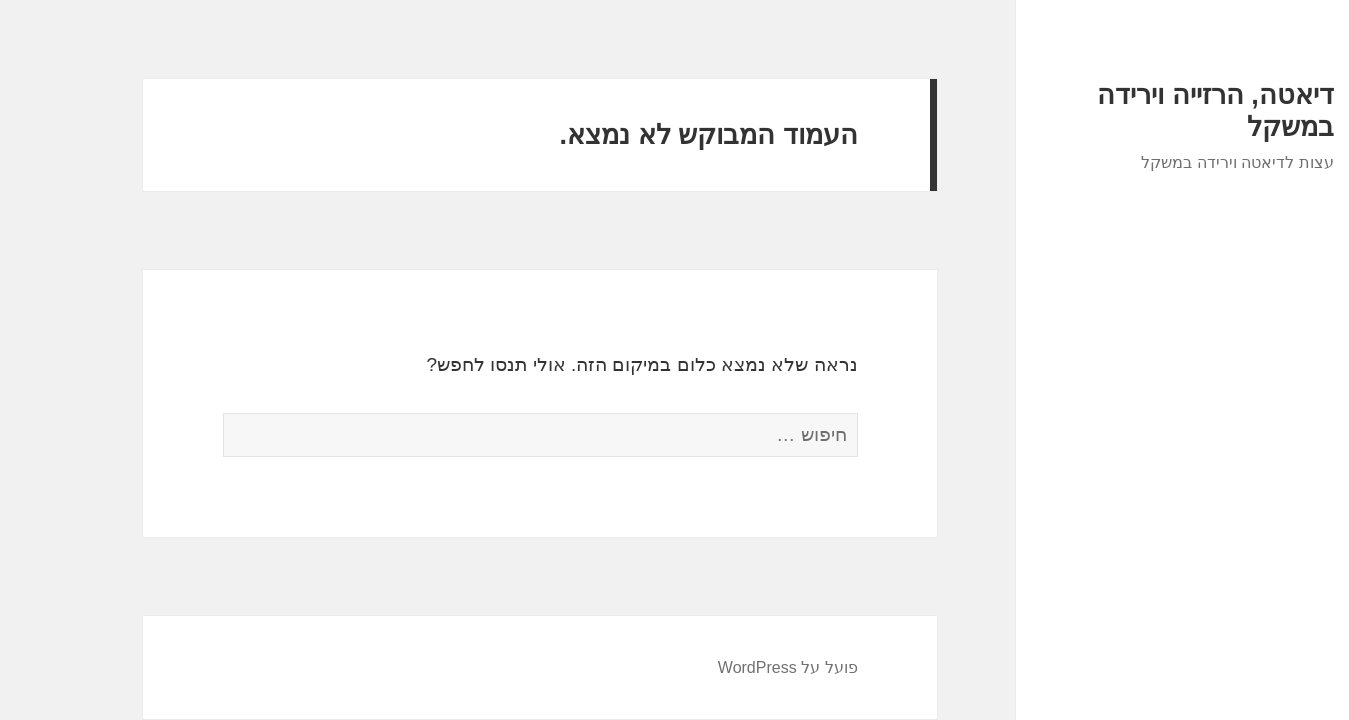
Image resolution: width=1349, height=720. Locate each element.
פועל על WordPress (724, 667)
